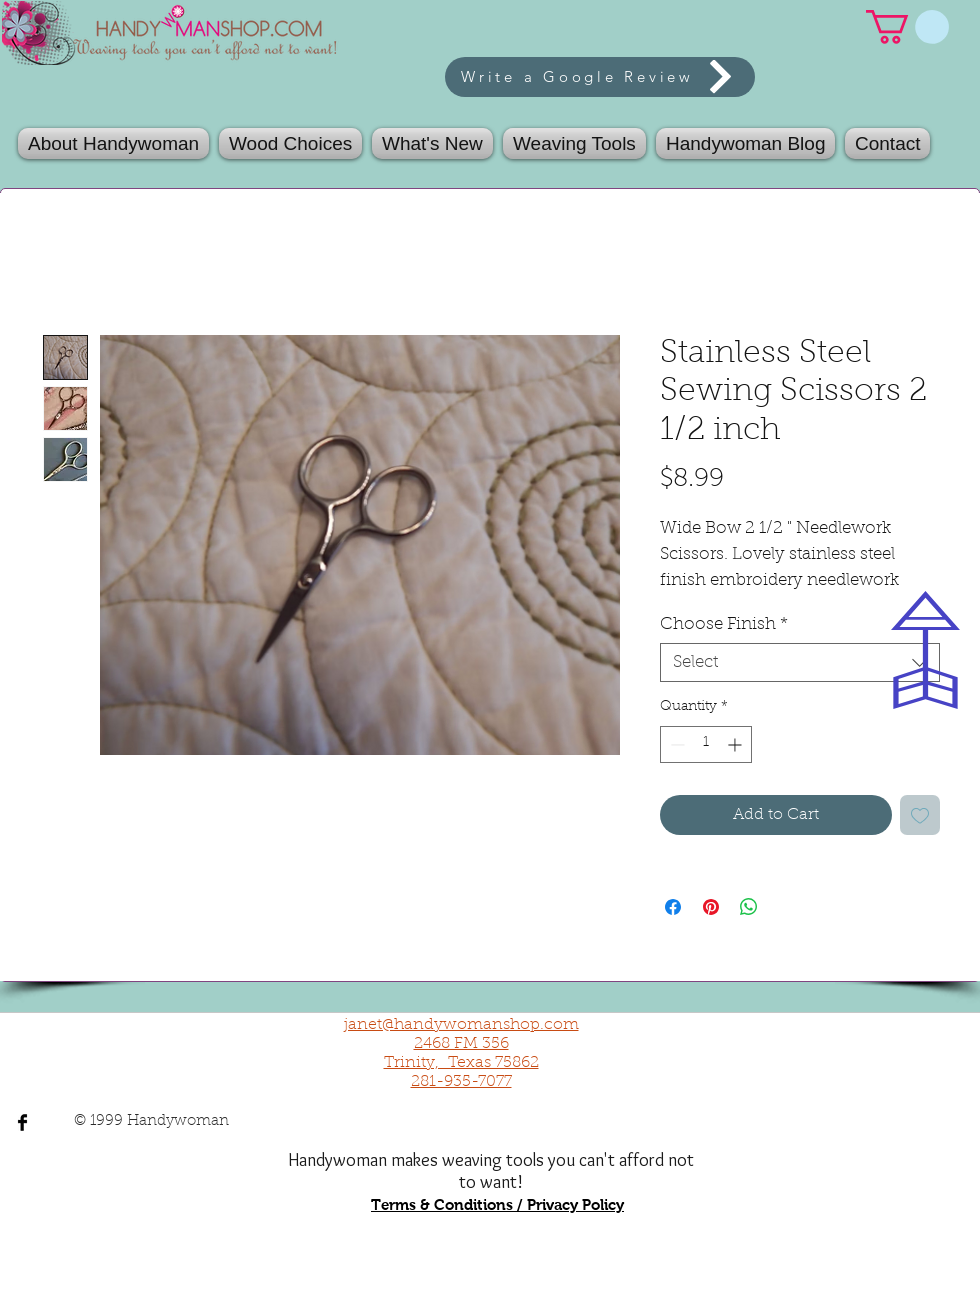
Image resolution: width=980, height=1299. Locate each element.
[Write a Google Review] (600, 77)
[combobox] (800, 662)
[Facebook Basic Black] (22, 1122)
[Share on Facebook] (673, 907)
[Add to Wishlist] (920, 815)
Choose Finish (724, 624)
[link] (907, 27)
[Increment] (736, 744)
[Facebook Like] (779, 1036)
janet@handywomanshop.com (461, 1025)
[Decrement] (675, 744)
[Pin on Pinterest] (711, 907)
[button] (574, 143)
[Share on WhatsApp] (749, 907)
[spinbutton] (706, 744)
